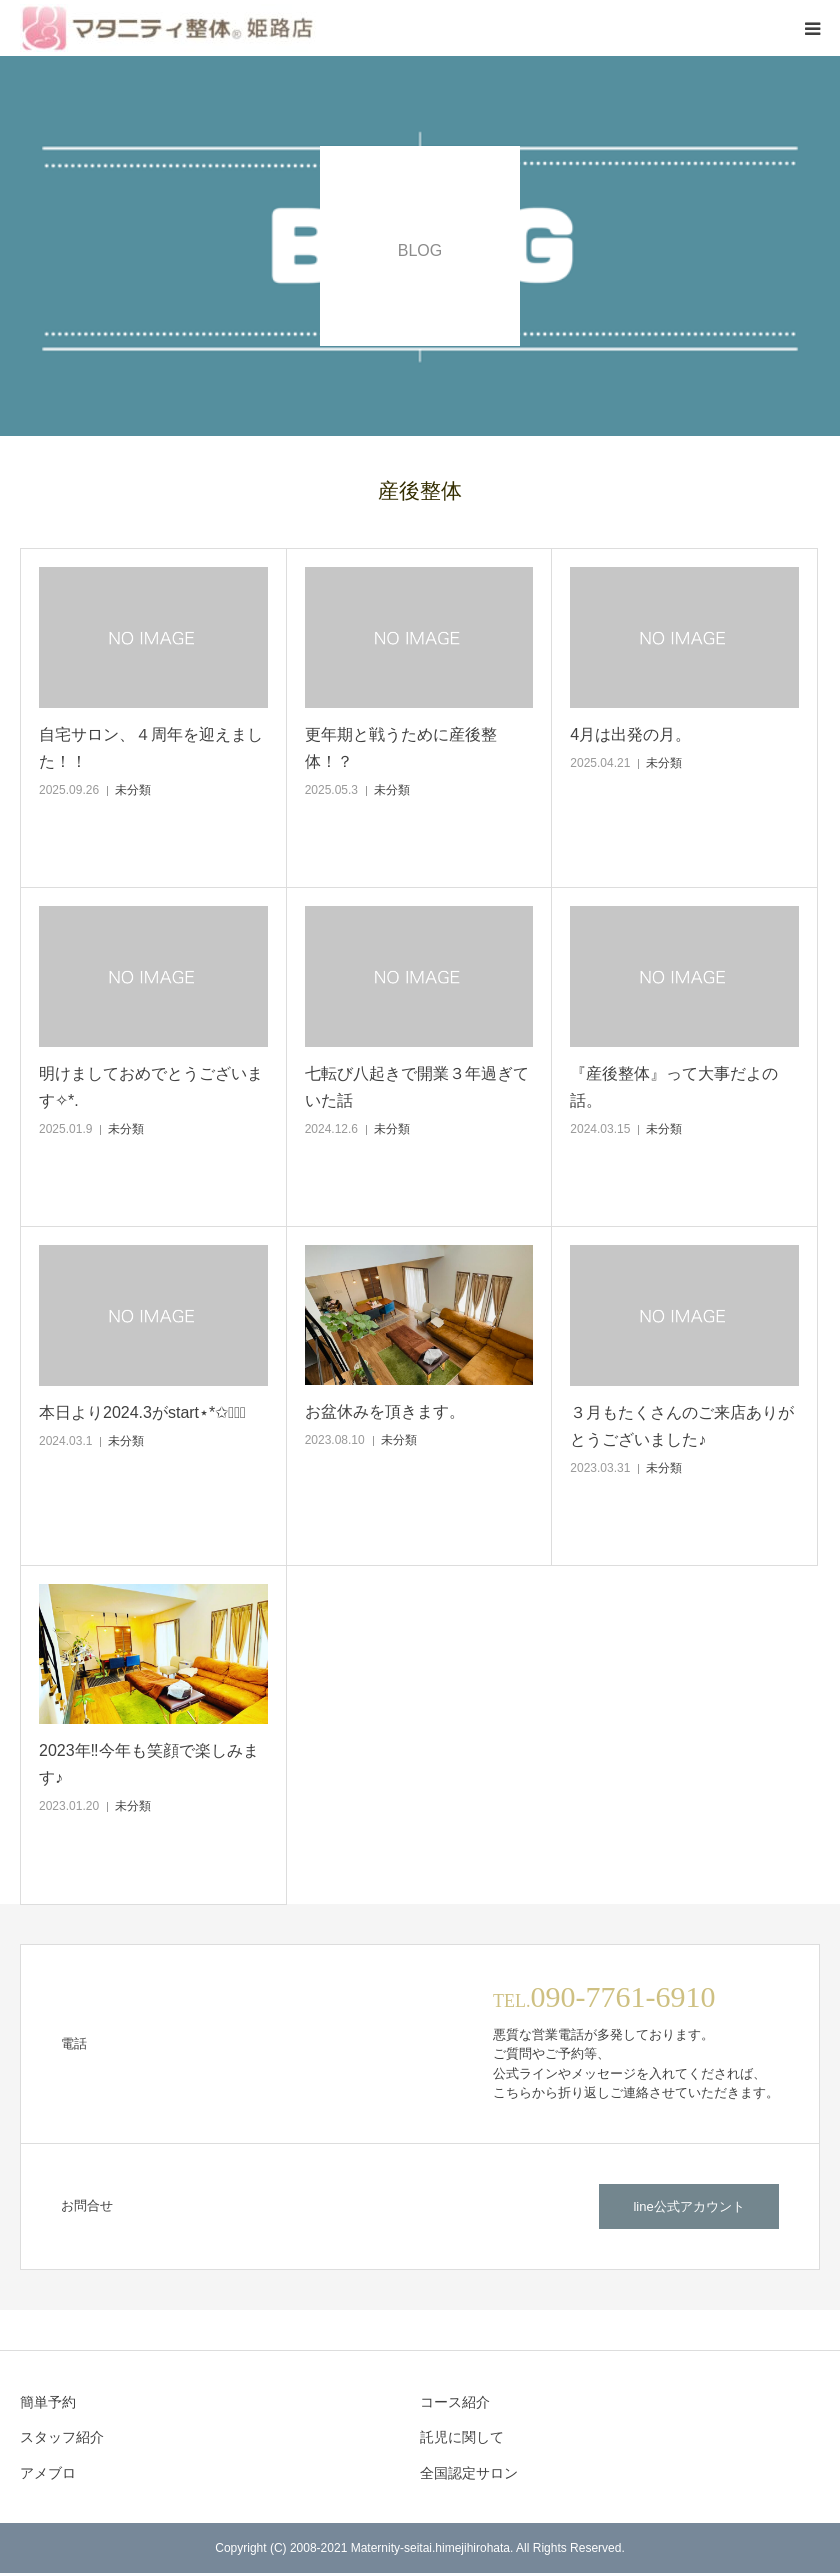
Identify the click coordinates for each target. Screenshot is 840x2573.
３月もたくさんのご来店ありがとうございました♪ (682, 1426)
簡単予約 (48, 2402)
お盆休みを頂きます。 (385, 1411)
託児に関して (462, 2437)
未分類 (133, 790)
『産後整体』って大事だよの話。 (674, 1087)
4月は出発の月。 (630, 734)
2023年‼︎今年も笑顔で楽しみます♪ (149, 1764)
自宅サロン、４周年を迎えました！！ (151, 748)
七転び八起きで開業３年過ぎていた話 (417, 1087)
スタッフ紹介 (62, 2437)
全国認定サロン (469, 2473)
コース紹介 (455, 2402)
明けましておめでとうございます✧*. (151, 1087)
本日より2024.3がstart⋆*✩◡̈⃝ (142, 1412)
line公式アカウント (688, 2206)
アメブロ (48, 2473)
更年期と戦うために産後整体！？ (401, 748)
